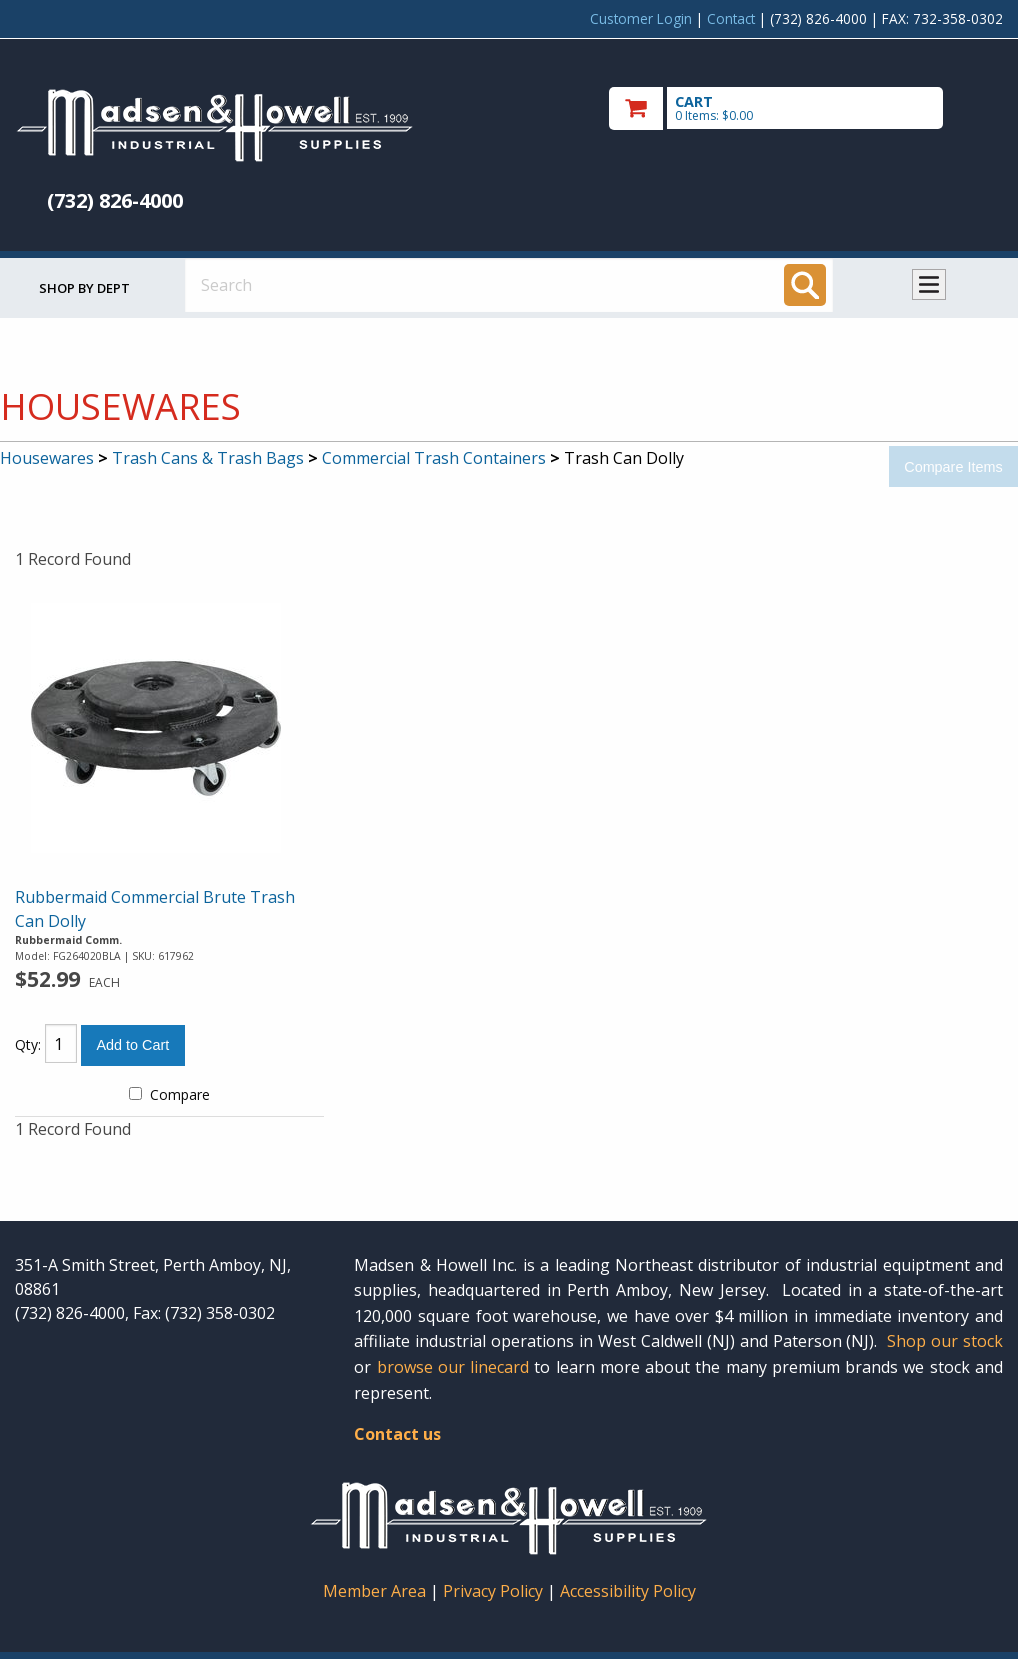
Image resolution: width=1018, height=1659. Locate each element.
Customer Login (641, 18)
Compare (169, 1094)
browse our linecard (453, 1367)
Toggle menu (929, 284)
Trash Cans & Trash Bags (208, 458)
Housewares (47, 458)
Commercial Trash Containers (434, 458)
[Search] (805, 285)
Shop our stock (945, 1341)
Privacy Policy (495, 1591)
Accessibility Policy (628, 1591)
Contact (731, 18)
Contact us (397, 1434)
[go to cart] (806, 108)
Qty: (28, 1044)
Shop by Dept (84, 288)
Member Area (374, 1591)
